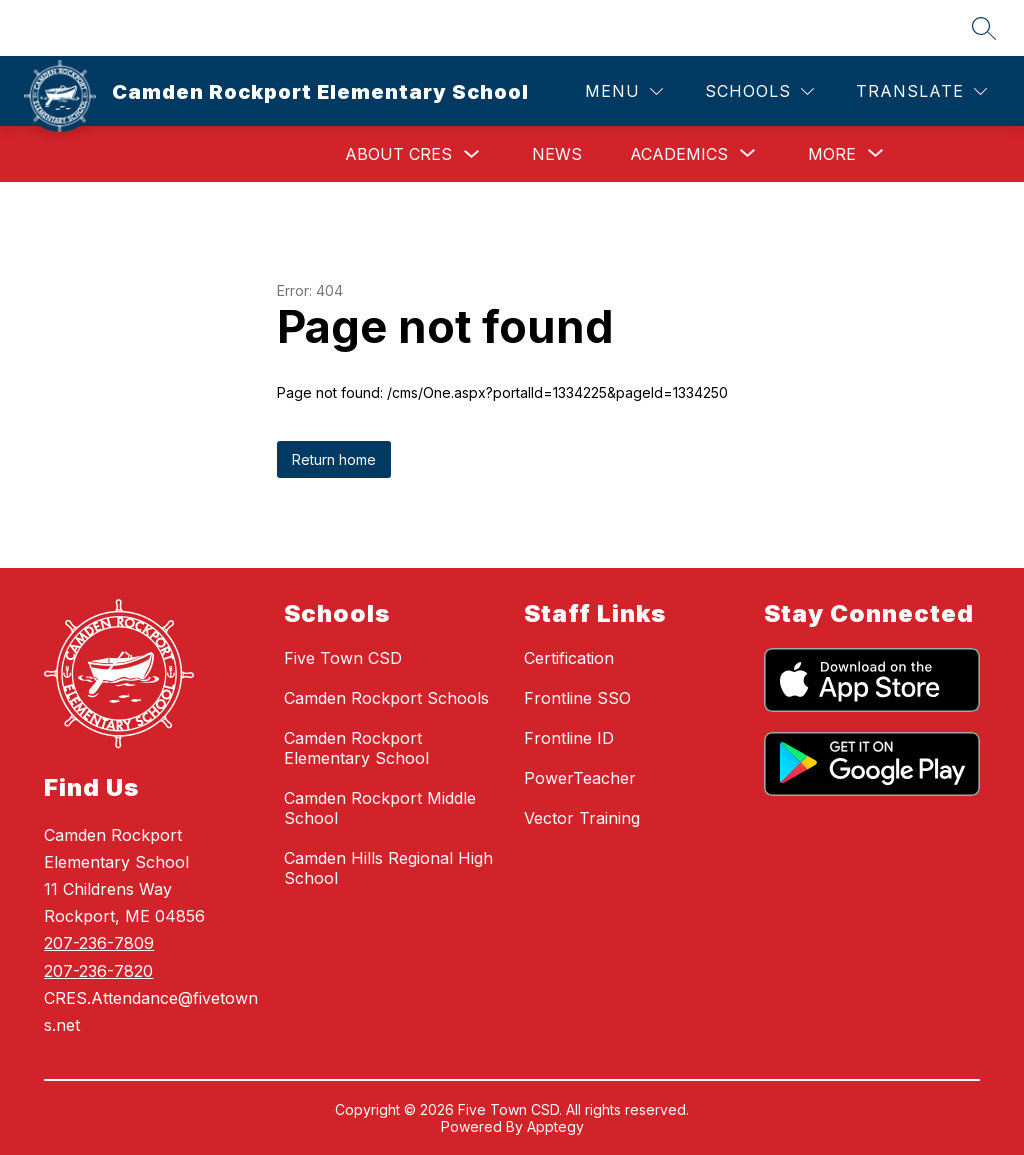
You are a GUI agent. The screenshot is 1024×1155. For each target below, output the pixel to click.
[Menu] (624, 91)
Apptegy (555, 1126)
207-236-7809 (99, 943)
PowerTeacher (580, 778)
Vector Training (582, 818)
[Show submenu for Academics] (679, 154)
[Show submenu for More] (832, 154)
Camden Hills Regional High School (388, 868)
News (557, 154)
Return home (334, 459)
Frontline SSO (577, 698)
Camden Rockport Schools (386, 698)
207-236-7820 (98, 971)
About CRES (398, 154)
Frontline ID (569, 738)
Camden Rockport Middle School (380, 808)
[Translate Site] (921, 91)
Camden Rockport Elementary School (356, 748)
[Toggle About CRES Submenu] (472, 154)
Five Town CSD (343, 658)
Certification (569, 658)
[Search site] (984, 28)
